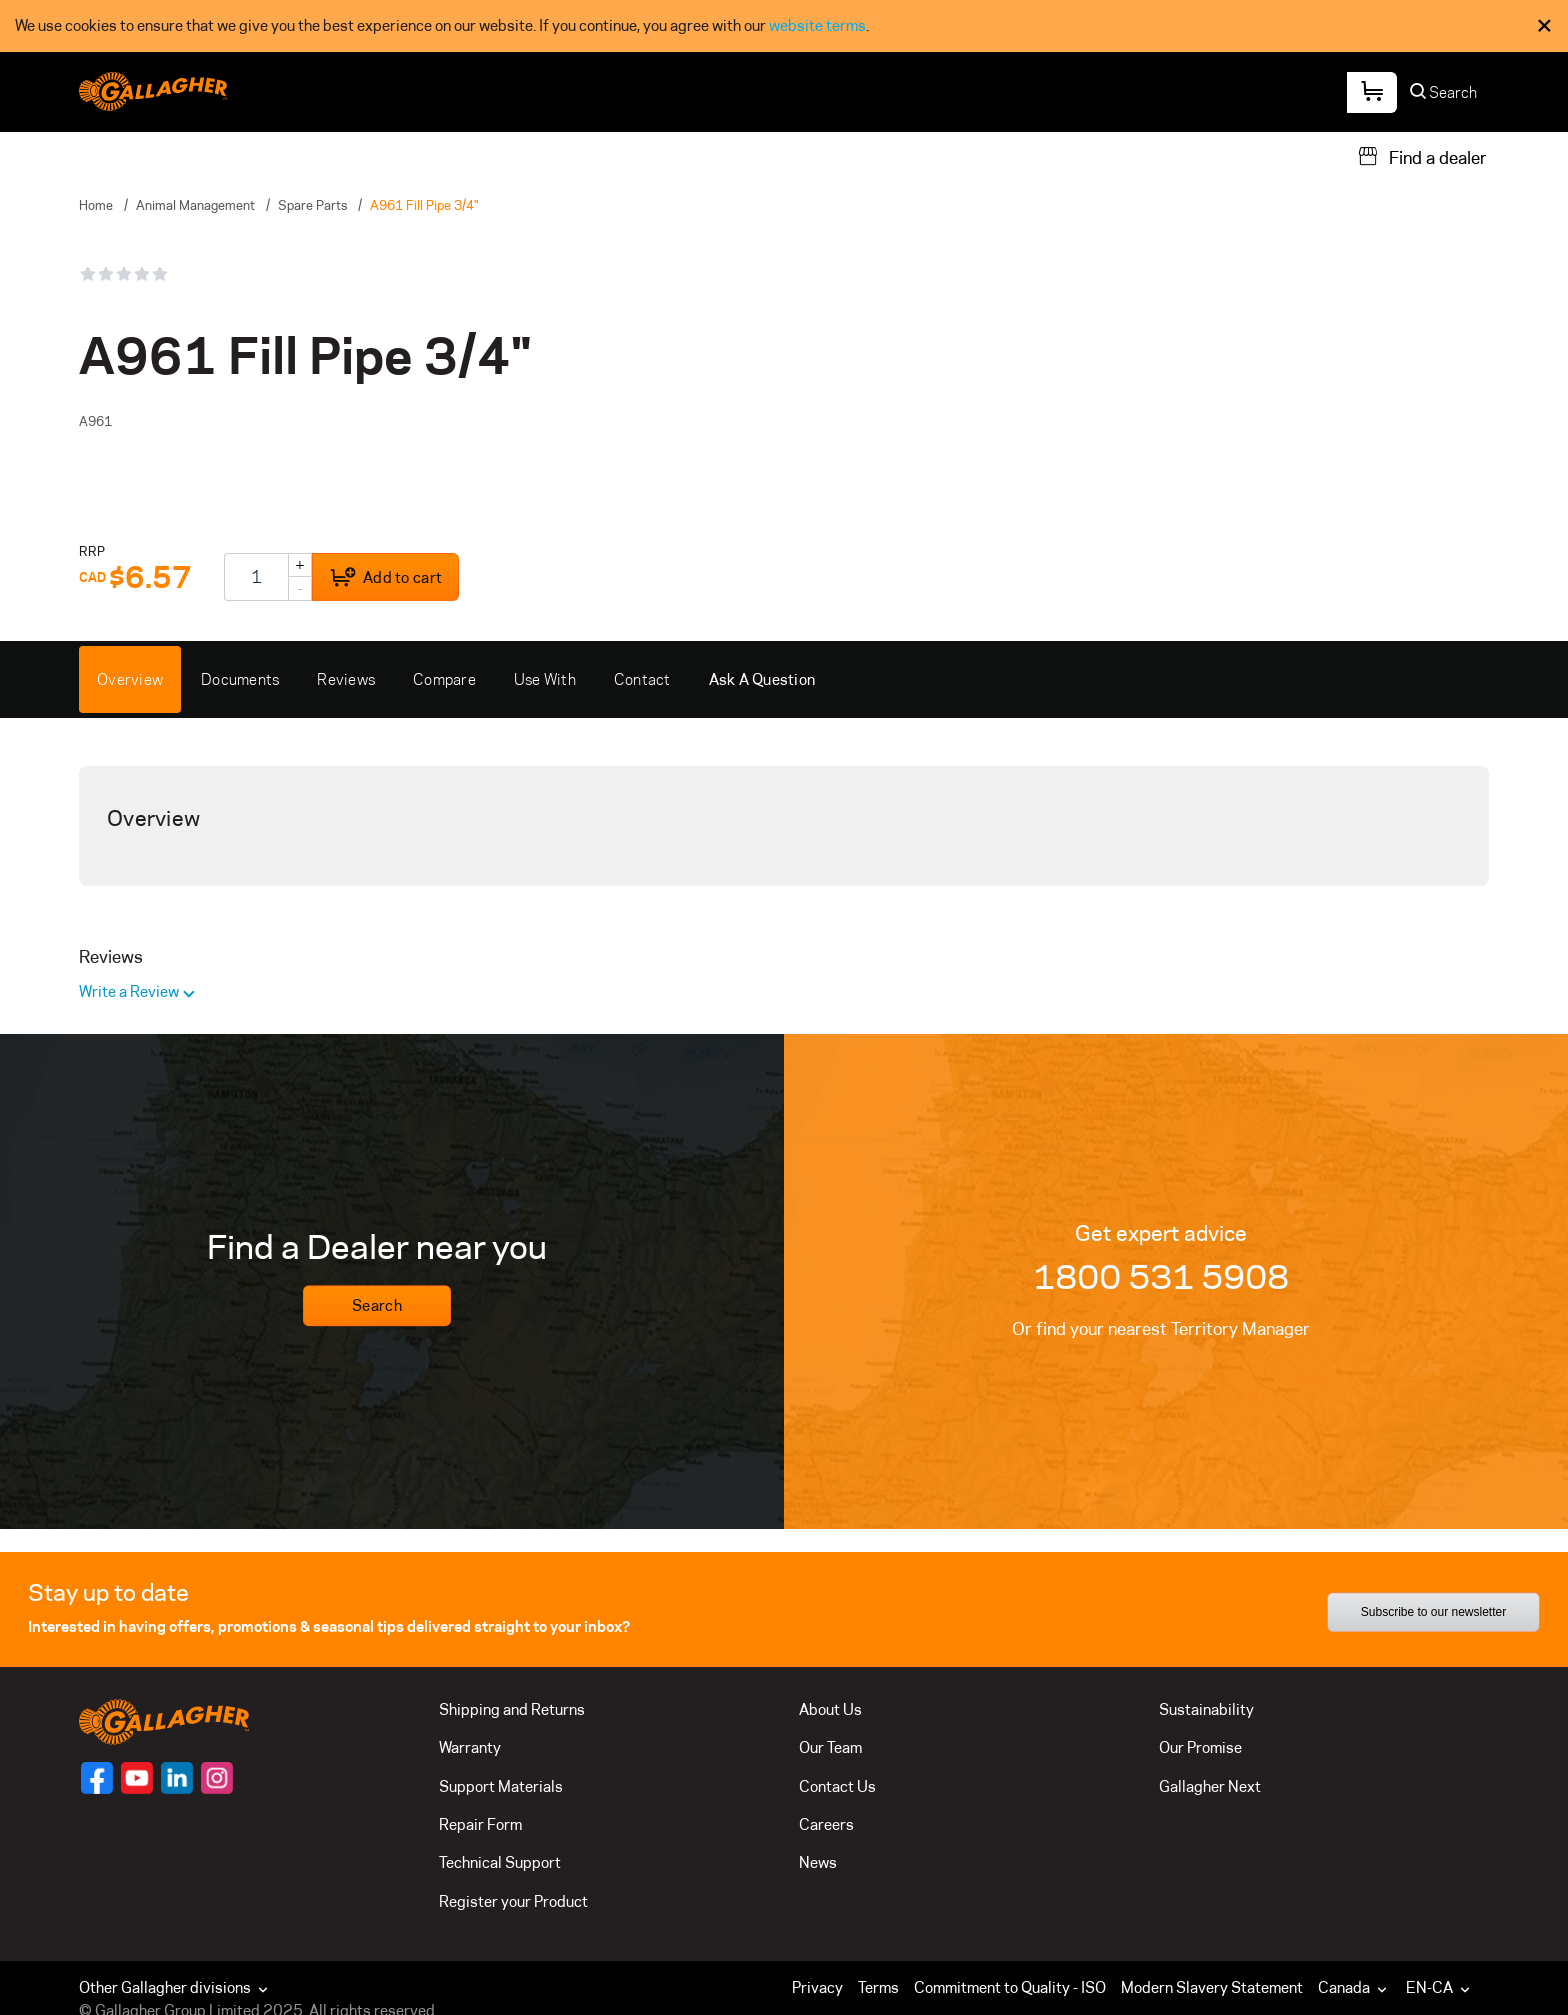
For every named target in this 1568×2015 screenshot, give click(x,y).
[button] (1357, 1988)
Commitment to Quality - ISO (1010, 1987)
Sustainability (1206, 1709)
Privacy (817, 1987)
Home (96, 205)
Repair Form (480, 1824)
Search (377, 1306)
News (818, 1862)
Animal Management (195, 205)
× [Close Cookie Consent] (1544, 25)
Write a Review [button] (130, 991)
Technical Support (500, 1862)
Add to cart (385, 577)
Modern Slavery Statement (1212, 1987)
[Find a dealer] (1422, 156)
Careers (826, 1824)
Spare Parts (312, 205)
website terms (817, 25)
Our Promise (1200, 1747)
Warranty (470, 1747)
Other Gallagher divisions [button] (175, 1987)
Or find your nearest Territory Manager (1161, 1329)
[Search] (1444, 97)
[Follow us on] (97, 1778)
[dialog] (784, 26)
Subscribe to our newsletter (1433, 1612)
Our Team (830, 1747)
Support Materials (501, 1786)
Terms (878, 1987)
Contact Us (837, 1786)
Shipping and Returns (512, 1709)
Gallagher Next (1210, 1786)
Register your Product (513, 1901)
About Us (830, 1709)
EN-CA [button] (1440, 1987)
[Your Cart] (1372, 92)
